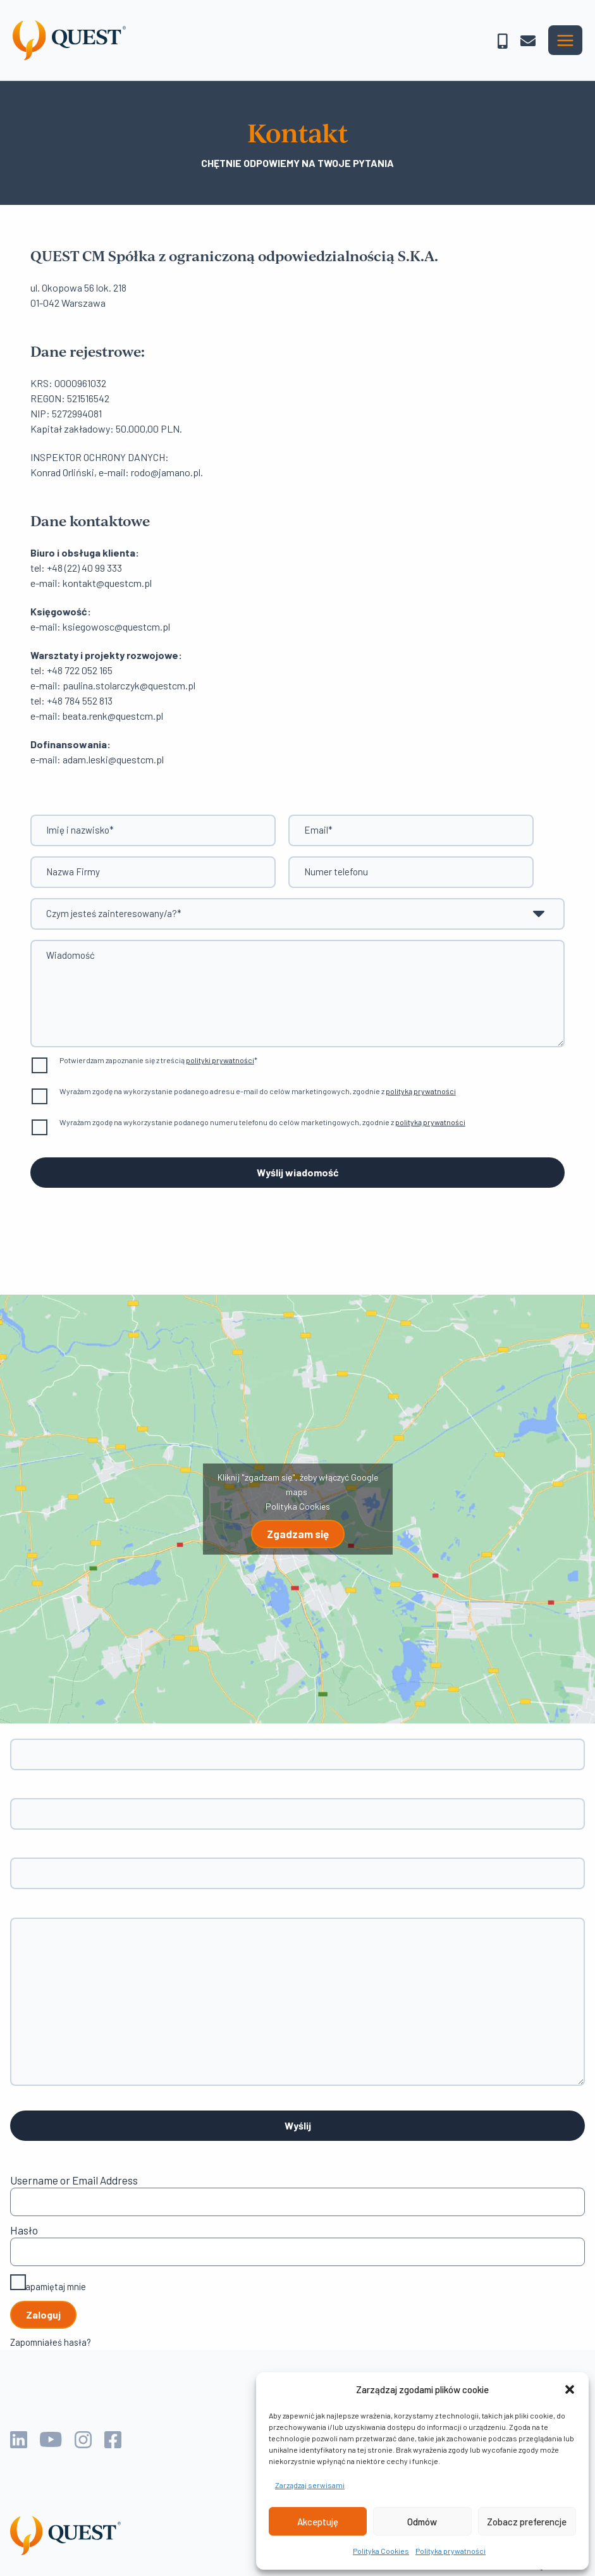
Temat (297, 1866)
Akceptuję (317, 2521)
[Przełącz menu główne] (565, 40)
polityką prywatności (421, 1091)
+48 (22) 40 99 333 (84, 568)
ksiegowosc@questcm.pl (116, 626)
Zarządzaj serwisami (310, 2484)
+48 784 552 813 (80, 700)
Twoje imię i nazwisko (297, 1747)
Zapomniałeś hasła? (50, 2342)
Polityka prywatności (450, 2550)
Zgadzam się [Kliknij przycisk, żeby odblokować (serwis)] (298, 1533)
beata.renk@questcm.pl (113, 716)
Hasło (24, 2230)
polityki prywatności (220, 1060)
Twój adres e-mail (297, 1807)
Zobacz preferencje (527, 2521)
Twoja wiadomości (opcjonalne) (297, 1996)
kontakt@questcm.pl (107, 583)
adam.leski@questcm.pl (113, 759)
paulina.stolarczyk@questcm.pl (129, 685)
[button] (569, 2389)
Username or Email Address (74, 2180)
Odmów (422, 2521)
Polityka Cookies (381, 2550)
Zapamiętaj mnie (48, 2284)
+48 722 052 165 (80, 670)
